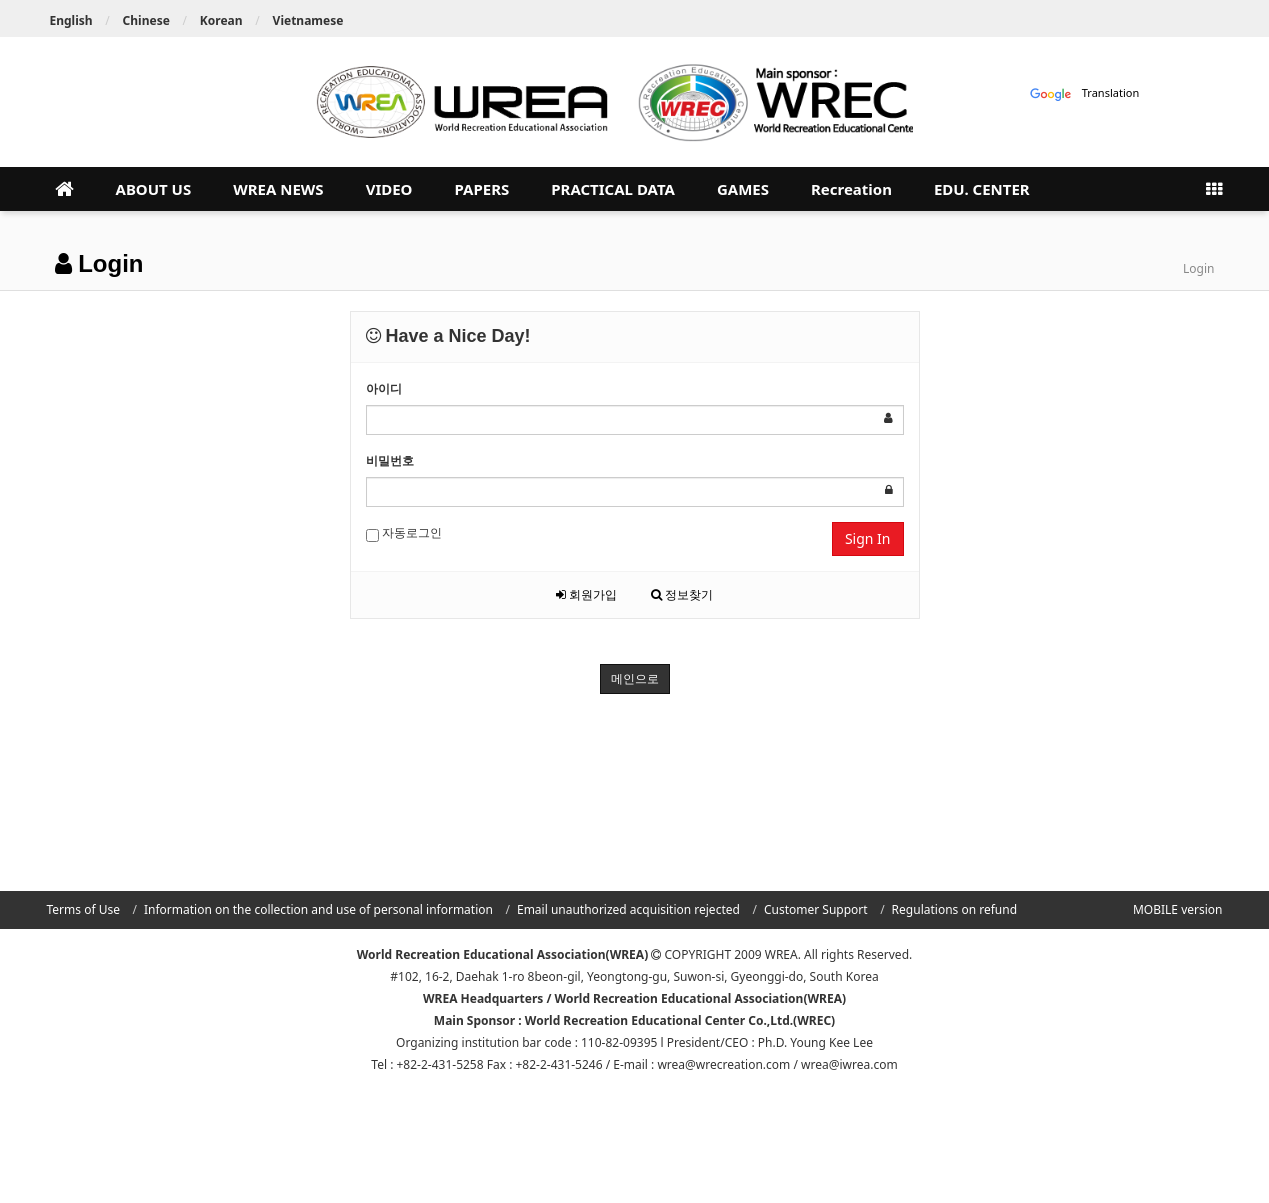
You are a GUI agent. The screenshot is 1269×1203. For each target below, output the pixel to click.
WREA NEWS (278, 189)
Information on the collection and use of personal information (318, 909)
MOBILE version (1178, 909)
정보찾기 (682, 594)
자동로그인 (404, 533)
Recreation (851, 189)
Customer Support (816, 909)
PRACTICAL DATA (613, 189)
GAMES (743, 189)
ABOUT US (154, 189)
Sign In (868, 538)
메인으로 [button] (635, 678)
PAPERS (481, 189)
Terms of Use (83, 909)
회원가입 (586, 594)
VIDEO (389, 189)
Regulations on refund (954, 909)
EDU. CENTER (982, 189)
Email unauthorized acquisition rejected (628, 909)
